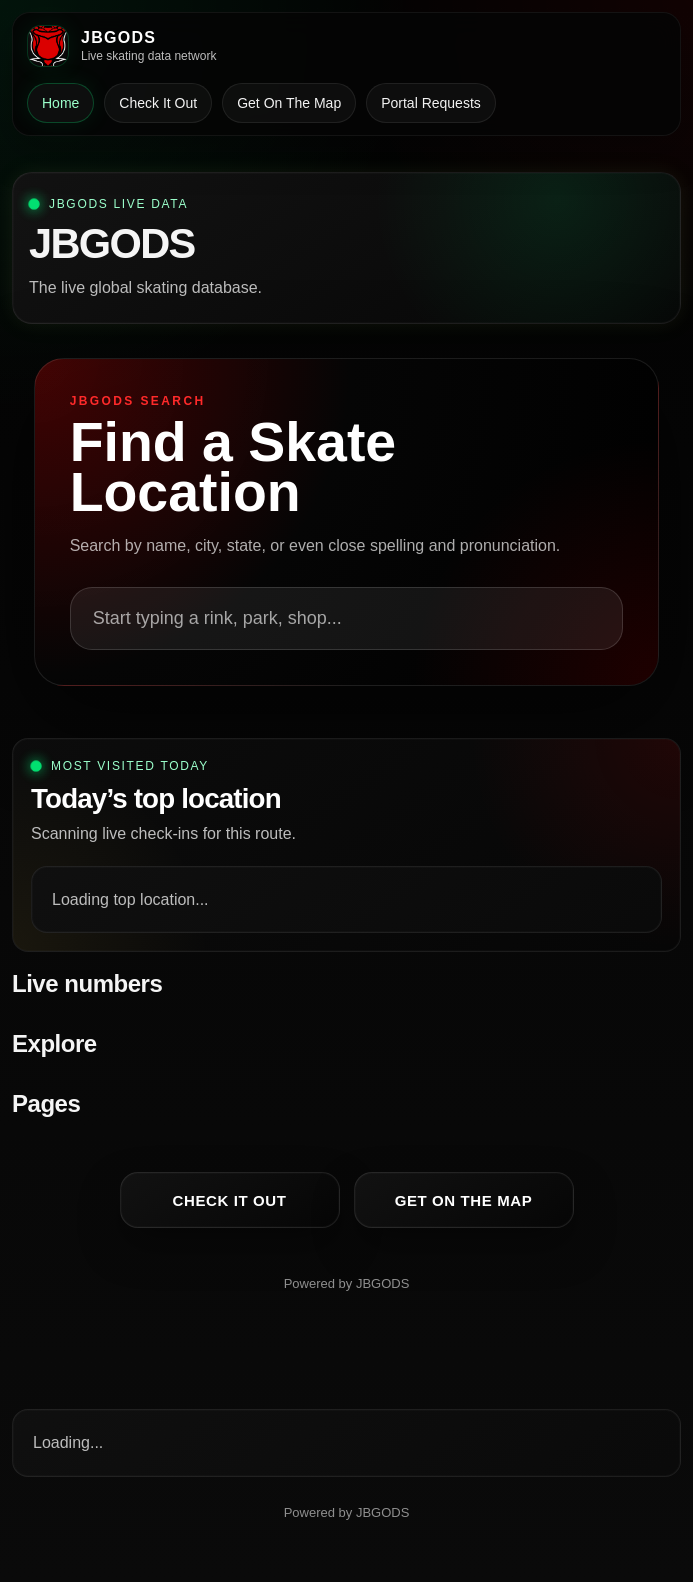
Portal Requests (431, 103)
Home (60, 103)
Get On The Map (289, 103)
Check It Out (158, 103)
